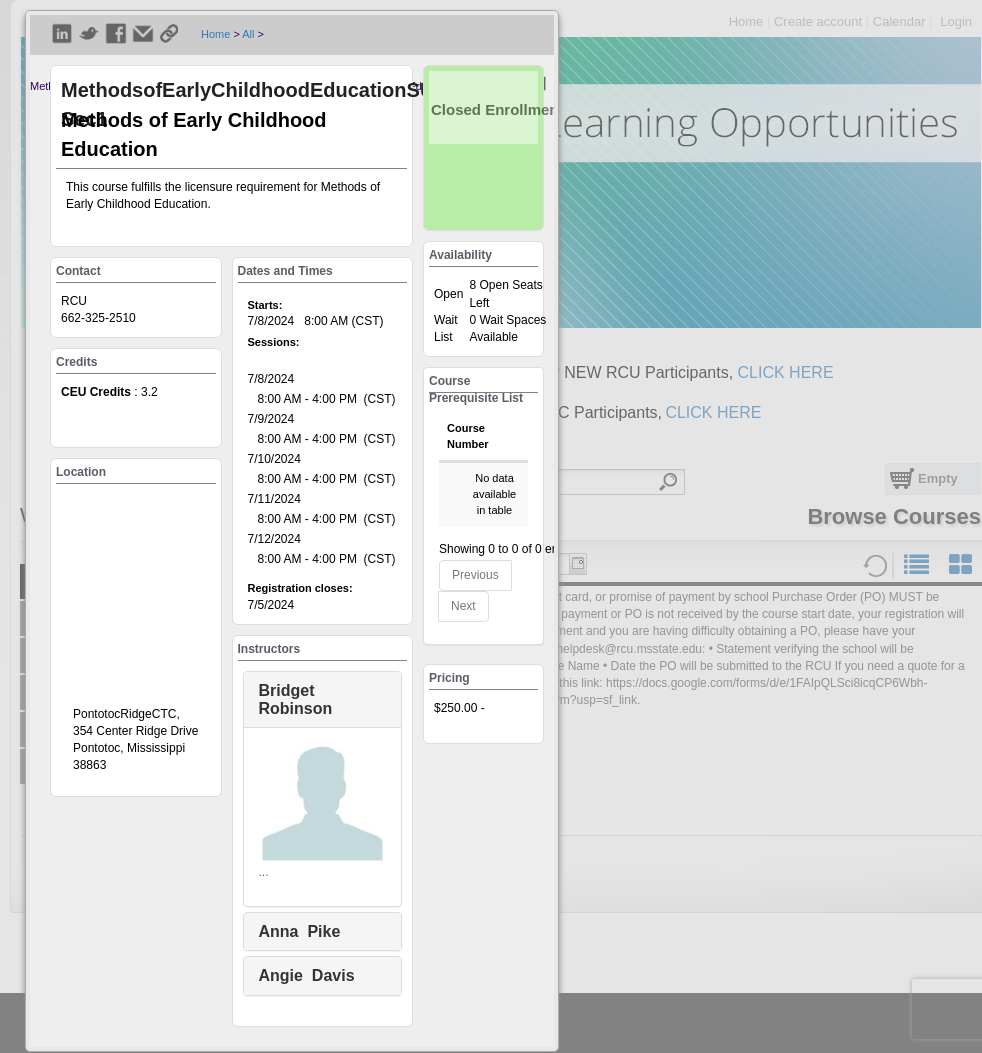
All (248, 34)
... (264, 872)
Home (215, 34)
